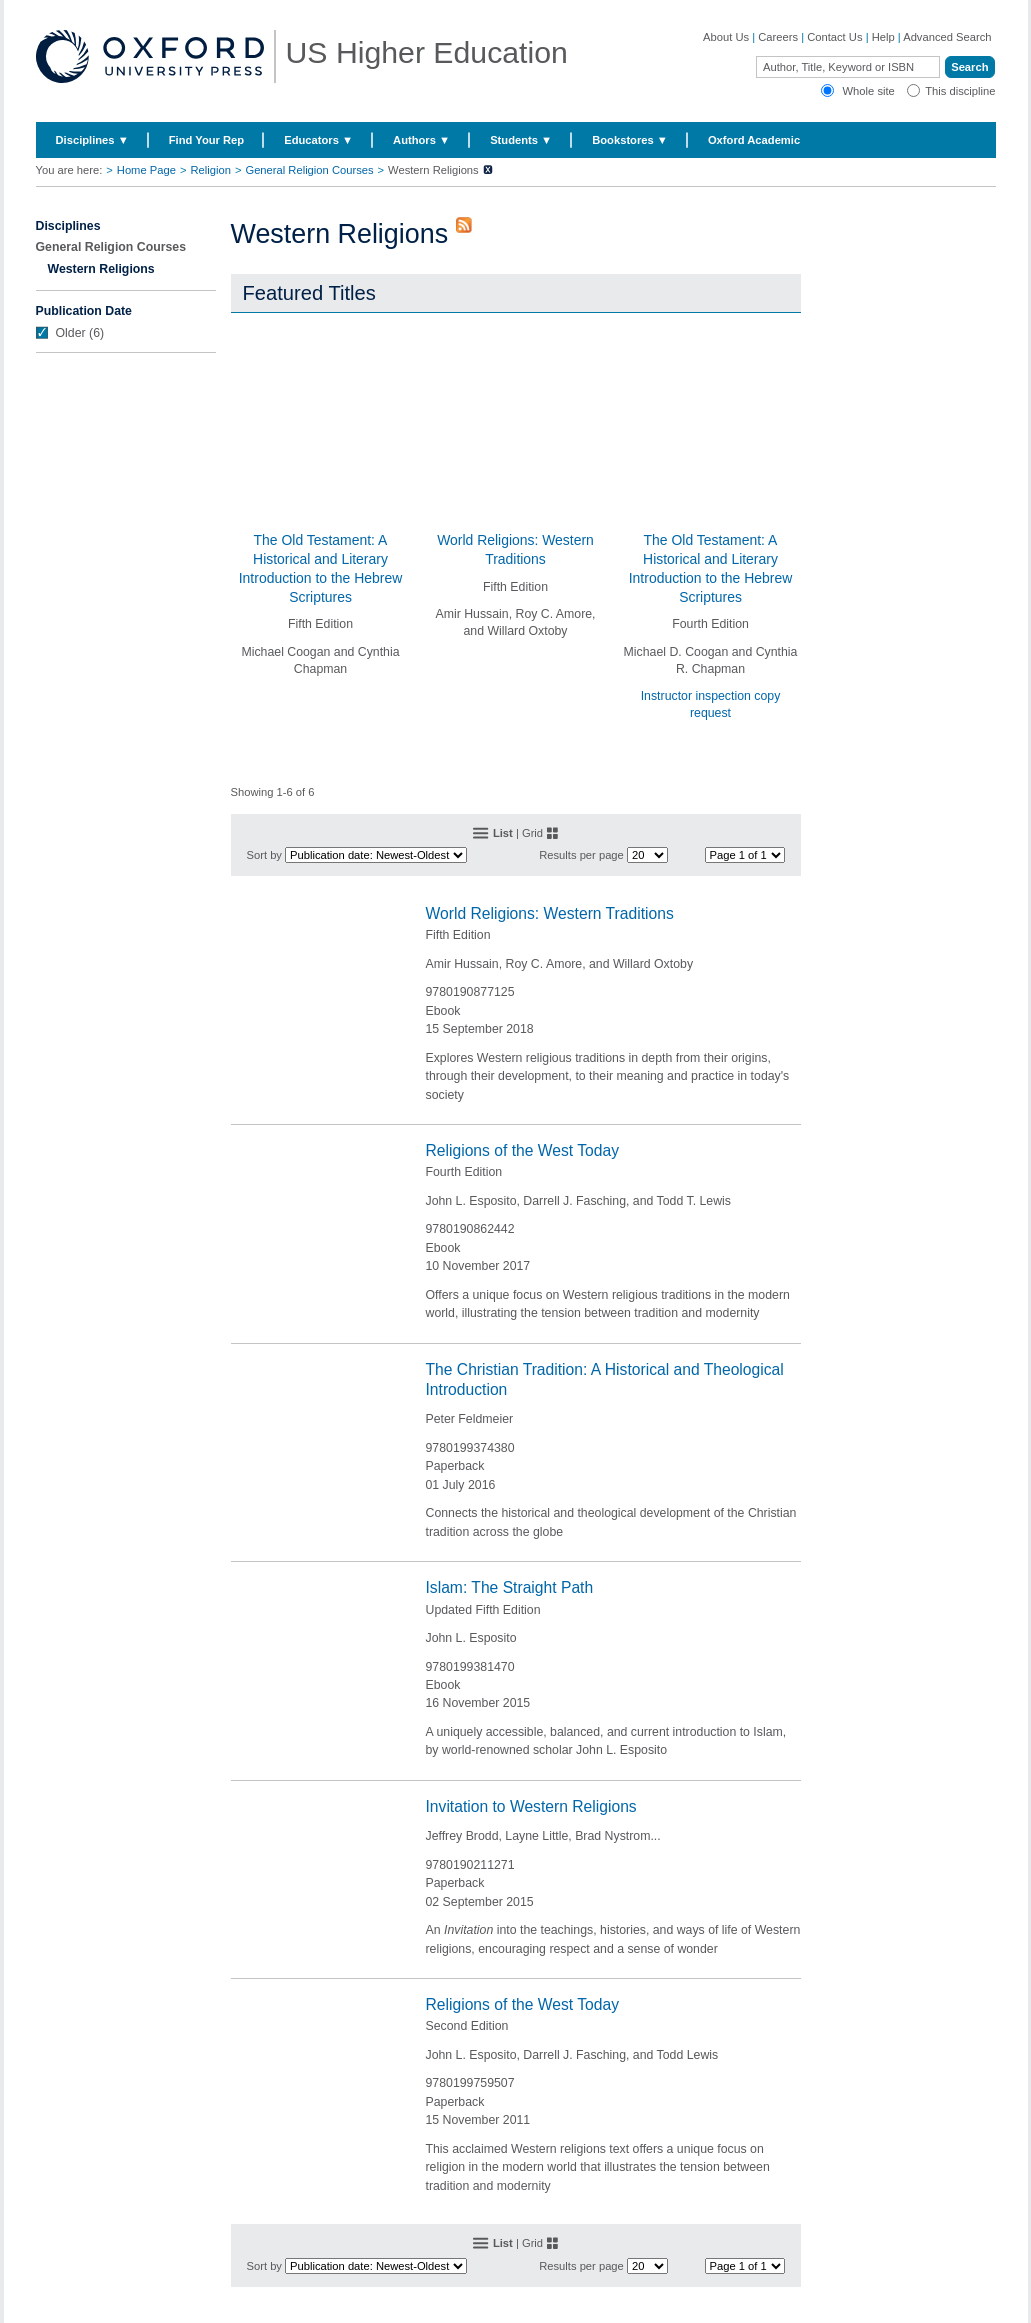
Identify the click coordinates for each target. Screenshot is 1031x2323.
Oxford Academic (754, 140)
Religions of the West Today (523, 1150)
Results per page (581, 855)
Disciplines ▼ (92, 140)
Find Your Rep (206, 140)
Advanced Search (947, 37)
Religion (210, 170)
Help (883, 37)
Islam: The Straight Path (510, 1587)
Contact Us (834, 37)
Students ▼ (521, 140)
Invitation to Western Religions (531, 1806)
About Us (726, 37)
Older (71, 333)
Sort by (264, 855)
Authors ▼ (421, 140)
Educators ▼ (318, 140)
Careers (778, 37)
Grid (532, 833)
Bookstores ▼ (630, 140)
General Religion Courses (309, 170)
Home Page (146, 170)
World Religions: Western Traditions (550, 913)
